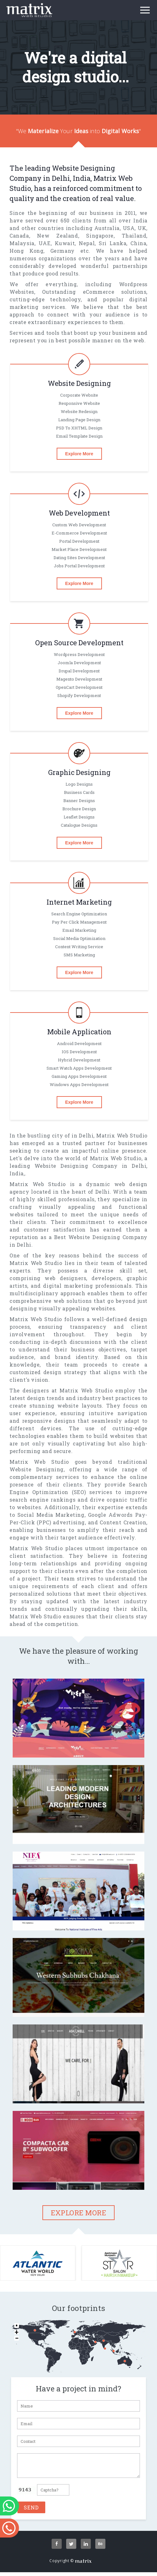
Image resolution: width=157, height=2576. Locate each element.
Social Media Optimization (79, 938)
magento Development (79, 679)
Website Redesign (79, 411)
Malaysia (22, 243)
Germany (62, 250)
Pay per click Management (79, 922)
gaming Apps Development (79, 1076)
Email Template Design (79, 436)
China (138, 243)
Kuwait (65, 243)
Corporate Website (79, 395)
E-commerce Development (79, 533)
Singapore (99, 235)
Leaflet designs (79, 817)
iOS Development (79, 1052)
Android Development (79, 1043)
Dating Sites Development (79, 557)
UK (142, 228)
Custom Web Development (79, 525)
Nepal (87, 243)
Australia (106, 228)
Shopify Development (79, 695)
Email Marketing (79, 930)
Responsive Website (79, 403)
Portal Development (79, 541)
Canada (19, 235)
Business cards (79, 792)
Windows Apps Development (79, 1084)
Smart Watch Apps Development (79, 1068)
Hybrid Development (79, 1060)
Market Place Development (79, 549)
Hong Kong (26, 250)
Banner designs (79, 800)
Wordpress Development (79, 654)
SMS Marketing (79, 955)
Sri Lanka (112, 243)
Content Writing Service (79, 946)
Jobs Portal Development (79, 566)
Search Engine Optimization (79, 914)
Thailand (134, 235)
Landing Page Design (79, 419)
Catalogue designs (79, 825)
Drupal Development (79, 671)
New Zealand (57, 235)
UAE (45, 243)
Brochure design (79, 809)
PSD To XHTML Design (79, 428)
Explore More (79, 453)
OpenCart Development (79, 687)
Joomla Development (79, 662)
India (140, 220)
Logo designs (79, 784)
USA (129, 228)
